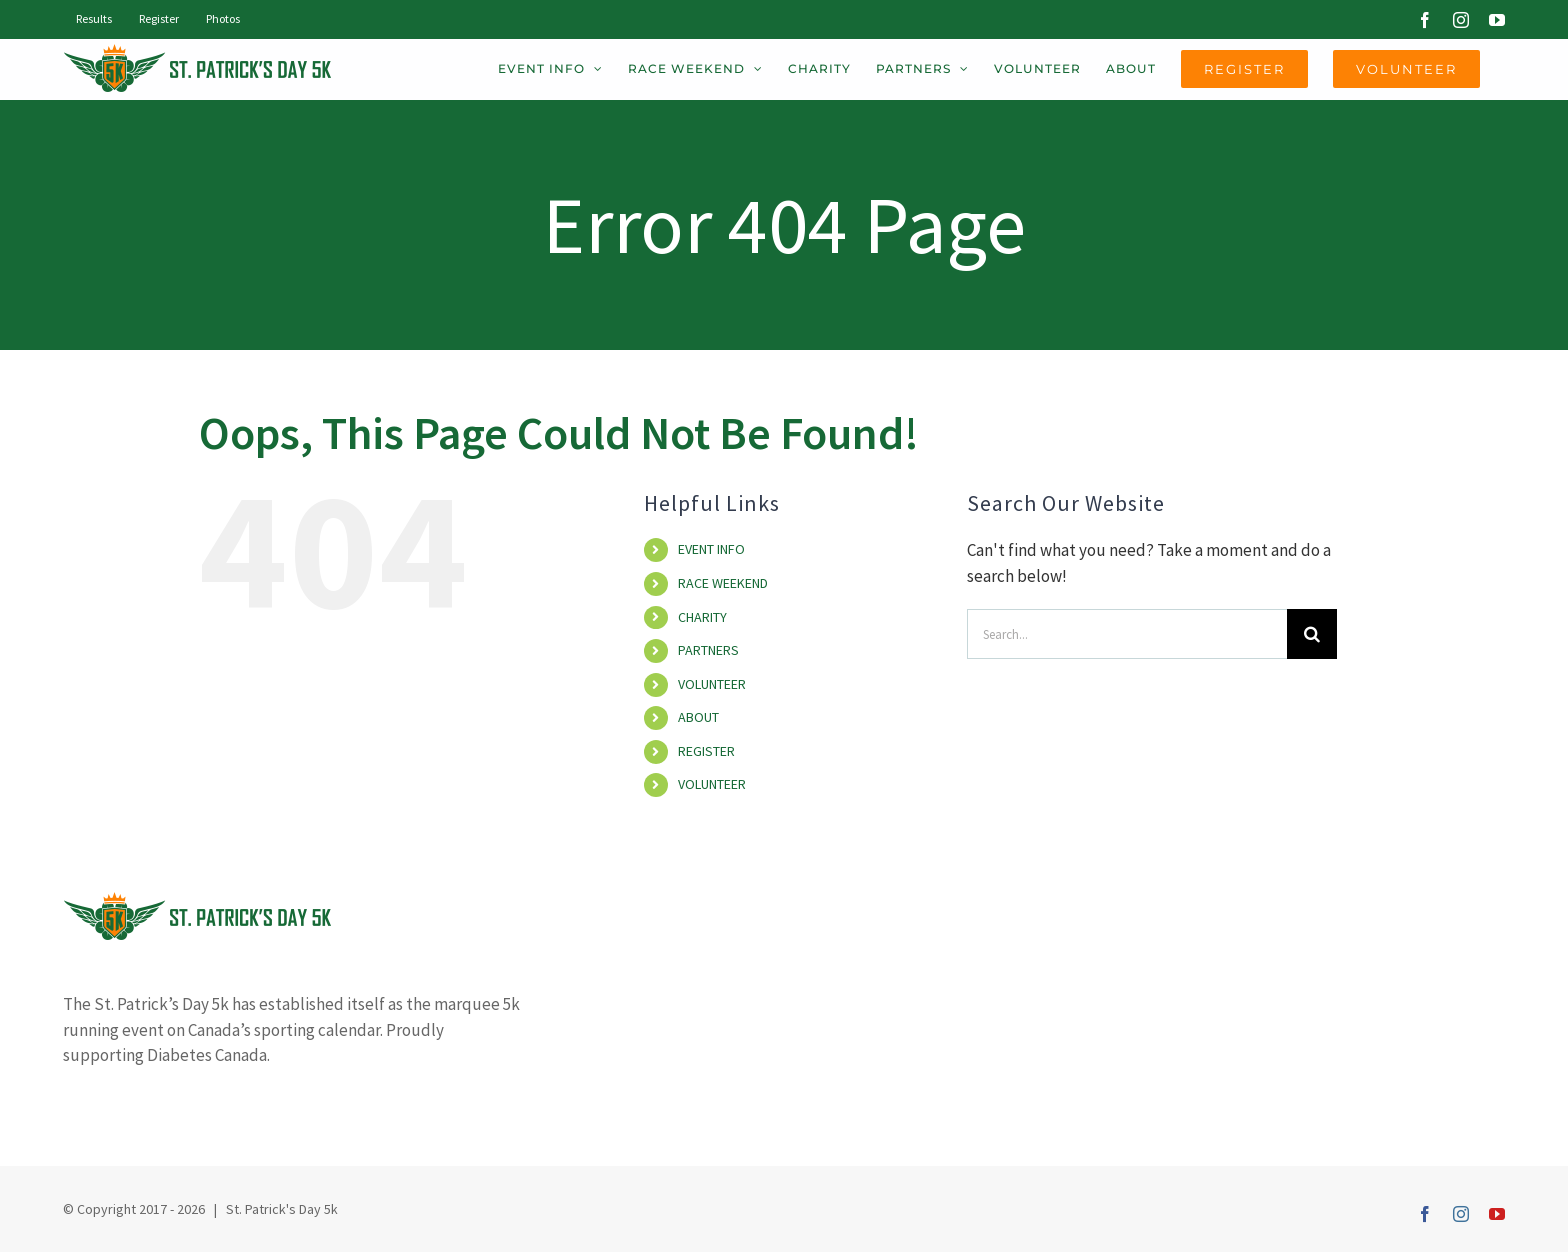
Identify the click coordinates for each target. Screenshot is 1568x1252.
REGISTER (706, 751)
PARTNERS (708, 650)
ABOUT (698, 717)
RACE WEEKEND (723, 583)
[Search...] (1127, 634)
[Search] (1312, 634)
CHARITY (702, 617)
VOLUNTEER (712, 684)
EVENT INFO (711, 549)
